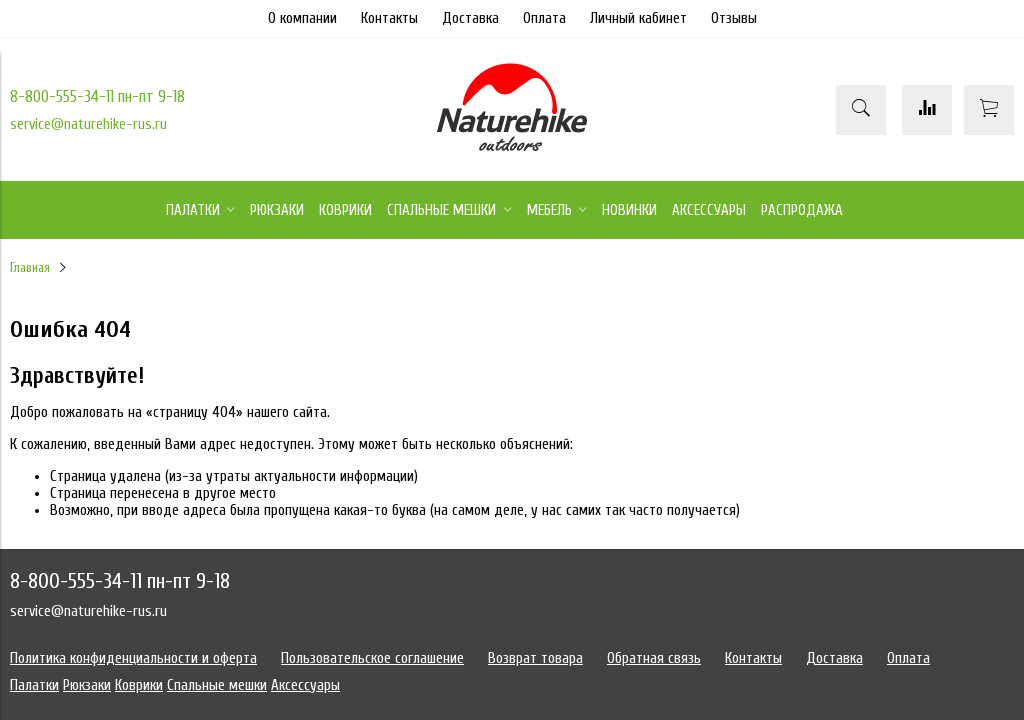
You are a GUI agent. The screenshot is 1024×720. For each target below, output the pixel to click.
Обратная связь (654, 658)
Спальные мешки (217, 685)
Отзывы (734, 18)
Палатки (34, 685)
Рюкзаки (87, 685)
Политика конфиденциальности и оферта (133, 658)
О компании (302, 18)
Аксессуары (305, 685)
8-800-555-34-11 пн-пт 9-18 (97, 96)
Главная (30, 268)
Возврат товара (535, 658)
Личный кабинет (638, 18)
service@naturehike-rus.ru (88, 124)
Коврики (139, 685)
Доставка (470, 18)
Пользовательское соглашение (372, 658)
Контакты (389, 18)
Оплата (544, 18)
